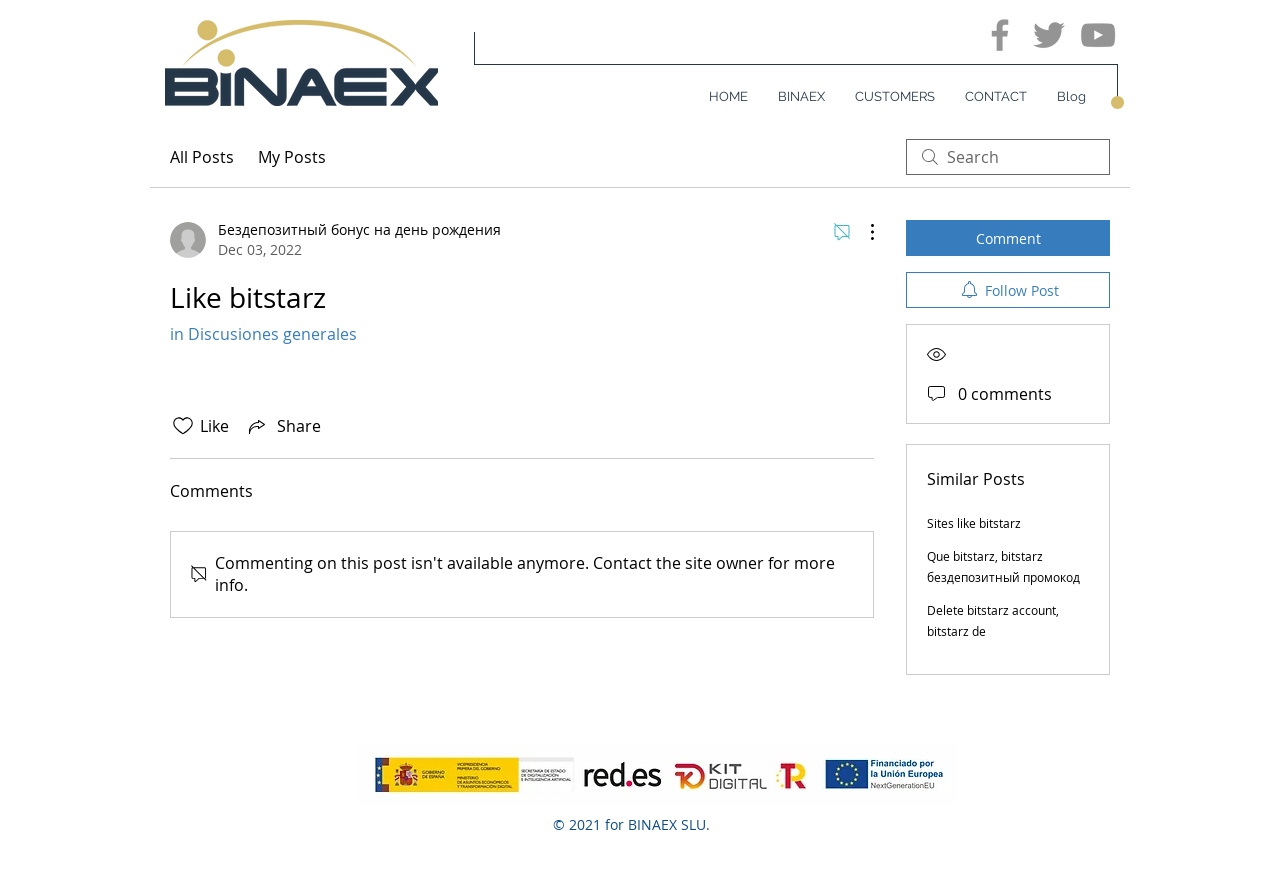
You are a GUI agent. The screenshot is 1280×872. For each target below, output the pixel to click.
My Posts (292, 157)
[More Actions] (862, 232)
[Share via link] (283, 426)
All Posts (202, 157)
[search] (1008, 157)
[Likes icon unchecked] (183, 426)
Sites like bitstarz (974, 523)
